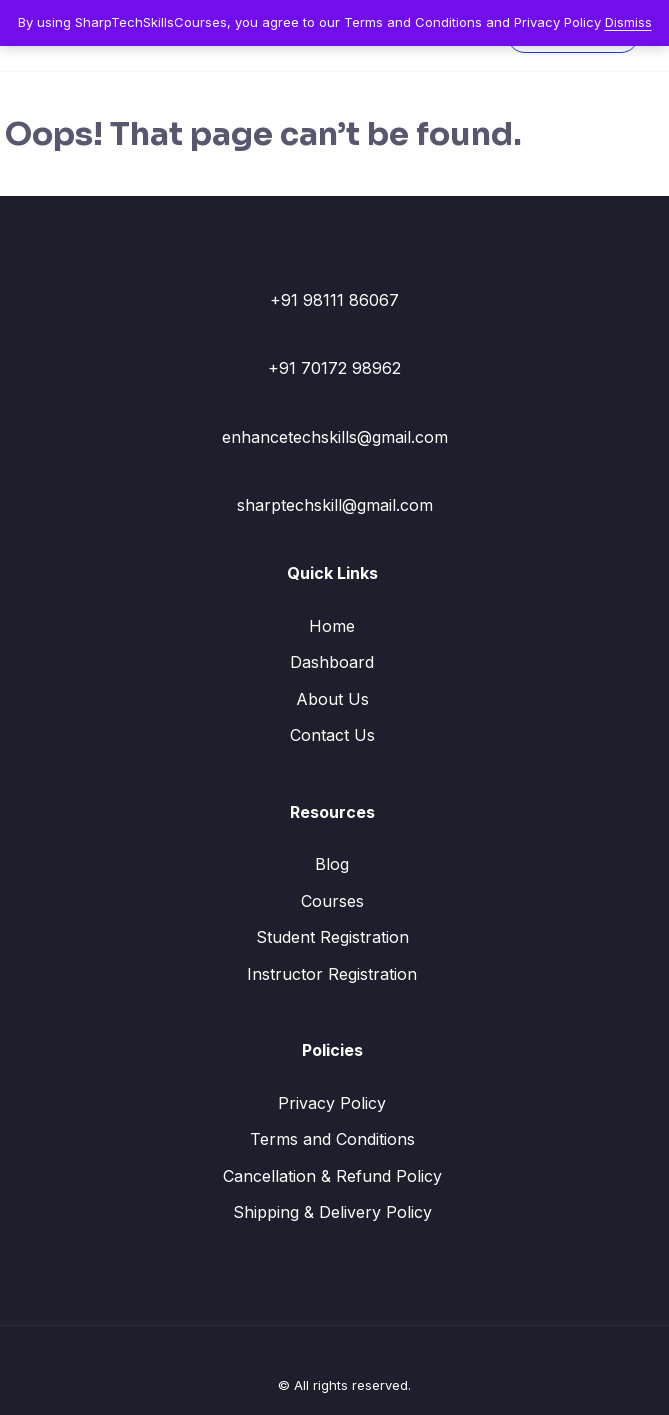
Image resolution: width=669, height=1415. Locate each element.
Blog (332, 864)
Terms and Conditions (332, 1139)
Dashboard (332, 662)
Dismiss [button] (628, 22)
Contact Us (332, 735)
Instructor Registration (332, 974)
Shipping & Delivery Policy (332, 1212)
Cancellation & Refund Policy (332, 1176)
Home (332, 626)
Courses (332, 901)
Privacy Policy (332, 1103)
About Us (332, 699)
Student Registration (332, 937)
